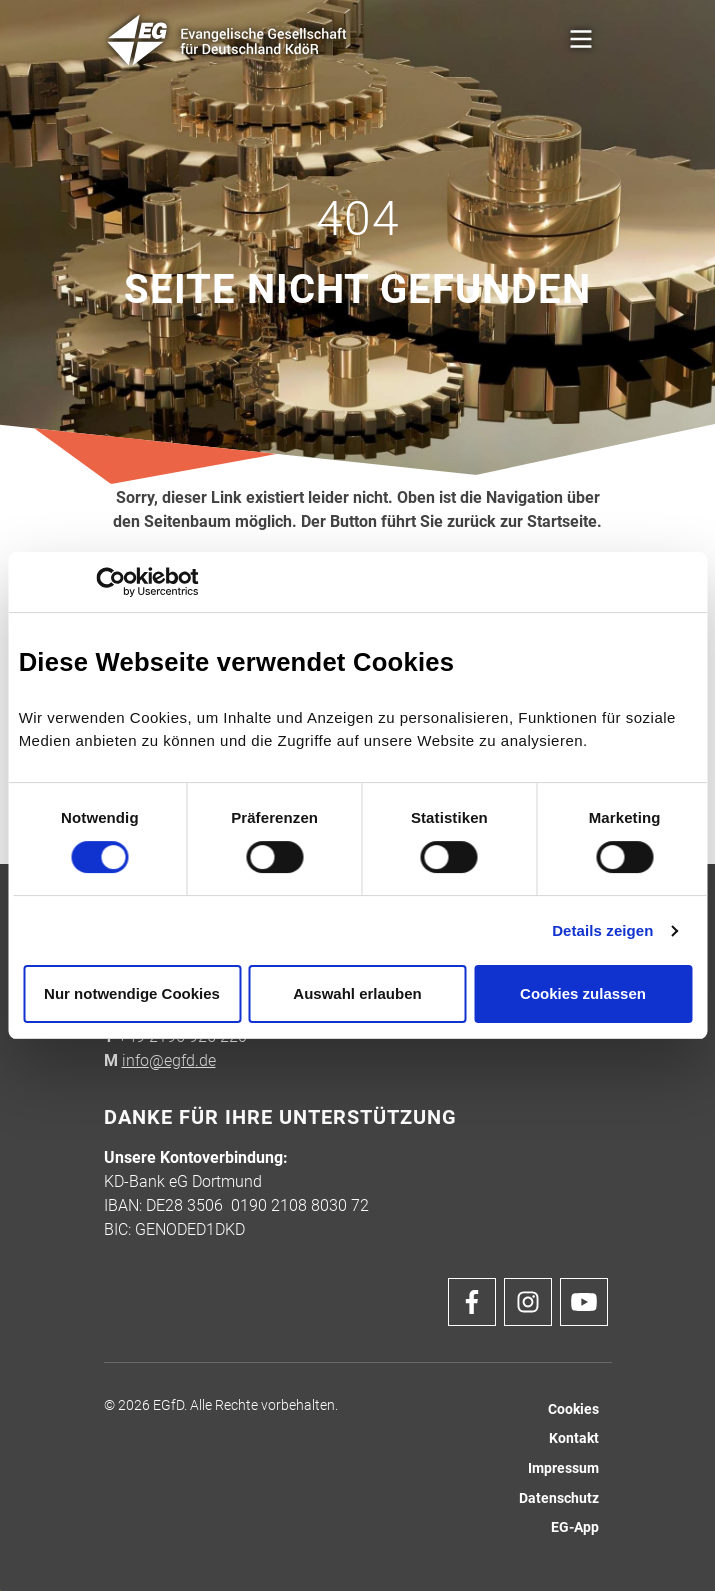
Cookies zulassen (583, 993)
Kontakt (574, 1438)
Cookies (573, 1409)
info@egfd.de (169, 1060)
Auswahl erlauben (357, 993)
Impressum (563, 1468)
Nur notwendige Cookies (132, 993)
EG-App (575, 1527)
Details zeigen (602, 930)
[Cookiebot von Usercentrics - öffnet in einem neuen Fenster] (110, 582)
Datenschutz (559, 1498)
